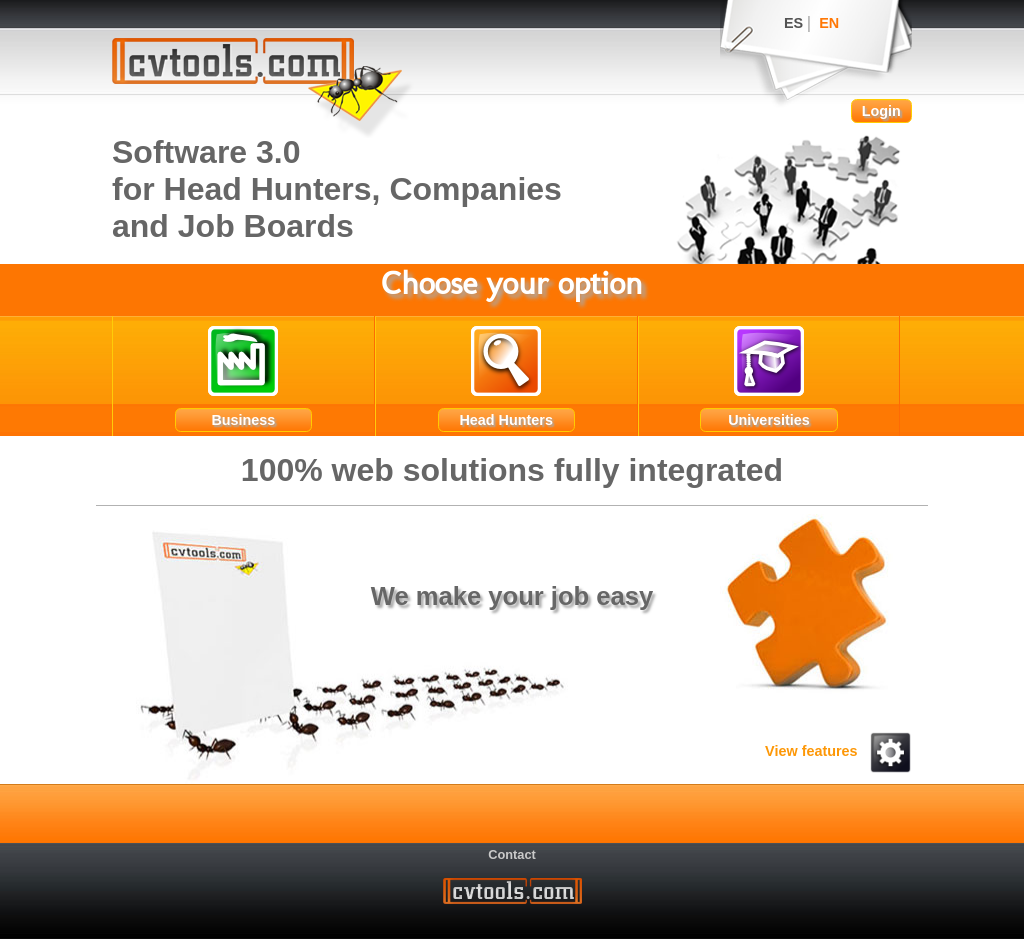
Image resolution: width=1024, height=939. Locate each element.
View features (838, 751)
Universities (769, 420)
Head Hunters (506, 420)
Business (243, 420)
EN (829, 23)
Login (881, 111)
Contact (512, 853)
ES (793, 23)
